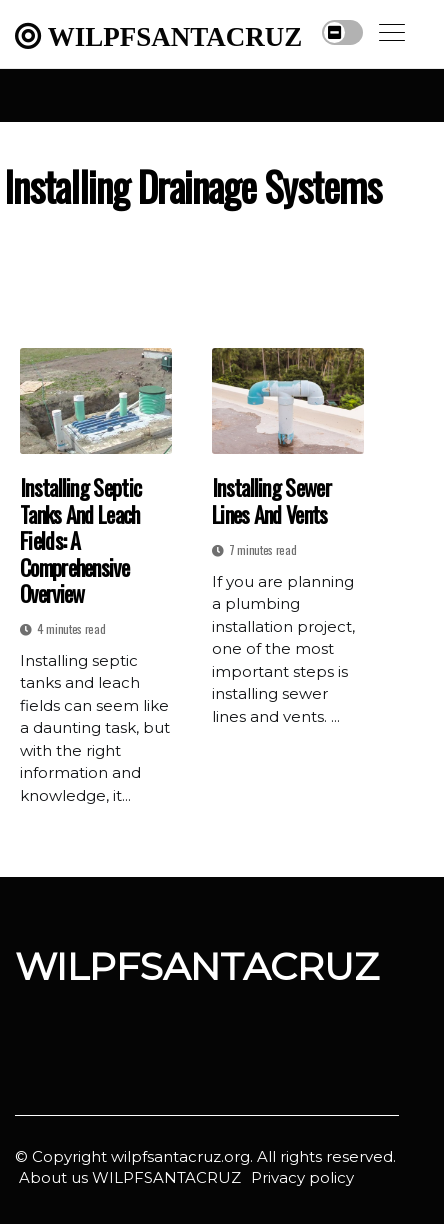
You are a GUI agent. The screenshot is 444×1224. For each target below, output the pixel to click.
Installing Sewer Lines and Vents (271, 500)
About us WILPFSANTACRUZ (130, 1177)
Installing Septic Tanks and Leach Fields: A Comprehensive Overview (80, 540)
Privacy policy (302, 1177)
